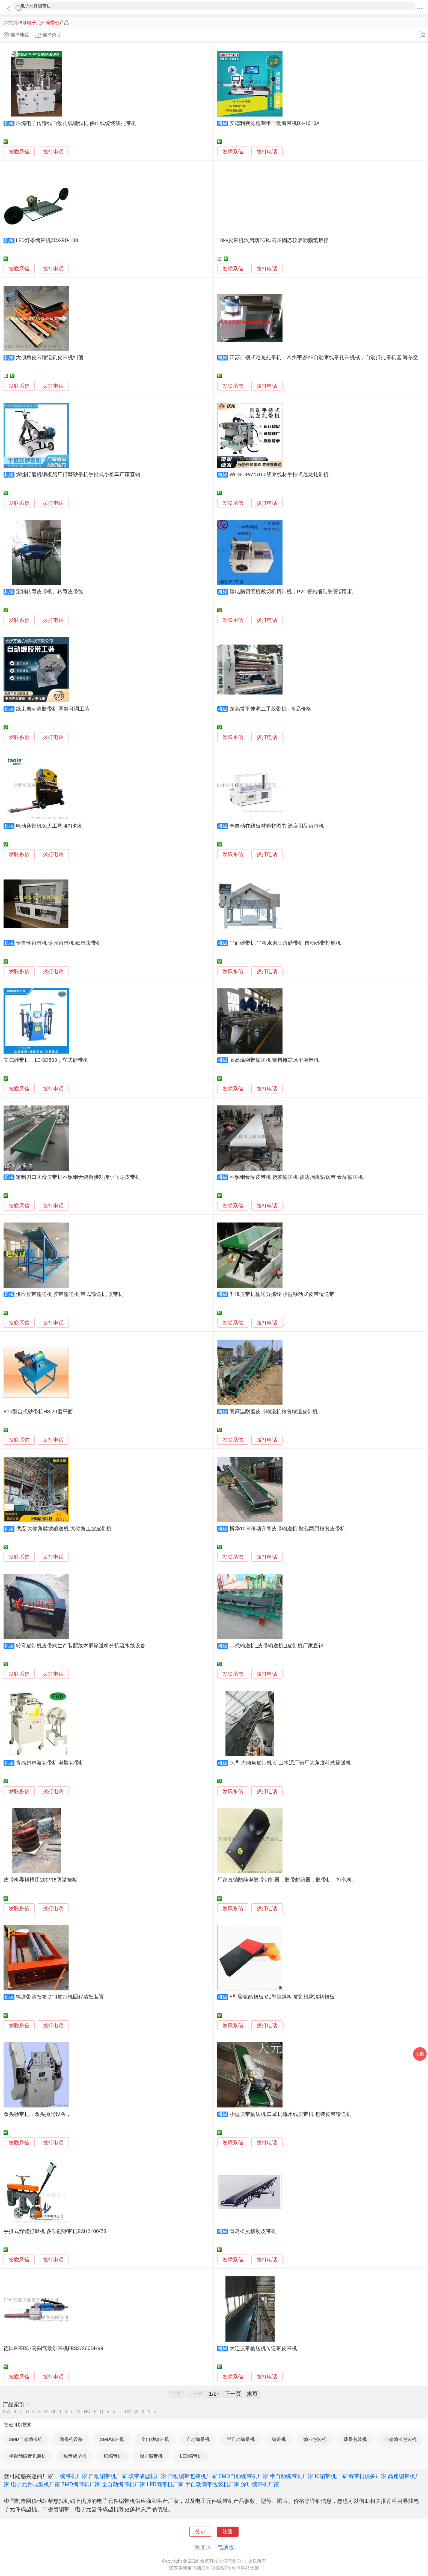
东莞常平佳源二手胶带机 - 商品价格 (270, 709)
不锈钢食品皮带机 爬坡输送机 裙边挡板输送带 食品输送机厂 (299, 1177)
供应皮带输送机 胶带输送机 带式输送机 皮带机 (69, 1294)
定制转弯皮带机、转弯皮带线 (49, 592)
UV (128, 2411)
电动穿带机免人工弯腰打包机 (49, 826)
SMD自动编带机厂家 (243, 2476)
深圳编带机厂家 (260, 2484)
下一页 (233, 2393)
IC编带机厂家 (331, 2476)
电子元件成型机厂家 (35, 2484)
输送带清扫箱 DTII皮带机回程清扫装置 (60, 1997)
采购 (419, 2053)
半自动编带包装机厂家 (212, 2484)
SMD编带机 (112, 2439)
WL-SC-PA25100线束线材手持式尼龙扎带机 (279, 475)
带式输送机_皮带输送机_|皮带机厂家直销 (276, 1646)
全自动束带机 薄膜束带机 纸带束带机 (58, 943)
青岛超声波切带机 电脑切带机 (50, 1763)
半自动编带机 (241, 2439)
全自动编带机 (155, 2439)
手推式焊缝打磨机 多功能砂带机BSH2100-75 (55, 2231)
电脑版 (226, 2547)
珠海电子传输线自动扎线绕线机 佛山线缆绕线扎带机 (76, 123)
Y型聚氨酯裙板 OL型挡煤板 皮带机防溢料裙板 (282, 1997)
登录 (200, 2532)
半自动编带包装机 (27, 2456)
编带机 (279, 2439)
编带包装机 (314, 2439)
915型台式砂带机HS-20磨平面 (38, 1412)
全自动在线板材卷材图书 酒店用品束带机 (277, 826)
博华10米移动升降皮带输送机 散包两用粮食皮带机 (288, 1529)
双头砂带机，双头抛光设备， (37, 2114)
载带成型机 (75, 2456)
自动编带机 (198, 2439)
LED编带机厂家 (165, 2484)
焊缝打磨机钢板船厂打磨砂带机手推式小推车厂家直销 (78, 475)
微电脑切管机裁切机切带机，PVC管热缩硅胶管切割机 (291, 592)
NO (87, 2411)
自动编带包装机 (400, 2439)
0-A (6, 2411)
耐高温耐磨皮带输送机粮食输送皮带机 (274, 1412)
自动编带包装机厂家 (192, 2476)
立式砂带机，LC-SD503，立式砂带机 (46, 1060)
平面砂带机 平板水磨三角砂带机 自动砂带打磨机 (285, 943)
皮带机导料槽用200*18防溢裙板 (40, 1880)
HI (52, 2411)
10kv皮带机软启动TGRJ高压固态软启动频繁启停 (273, 240)
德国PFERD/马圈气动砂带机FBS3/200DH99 (53, 2348)
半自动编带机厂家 (291, 2476)
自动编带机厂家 (108, 2476)
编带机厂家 (73, 2476)
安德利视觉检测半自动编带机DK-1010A (275, 123)
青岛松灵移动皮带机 (253, 2231)
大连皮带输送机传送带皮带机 (263, 2348)
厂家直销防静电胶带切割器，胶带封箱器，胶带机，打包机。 (287, 1880)
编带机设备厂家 (367, 2476)
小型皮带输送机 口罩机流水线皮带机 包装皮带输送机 (290, 2114)
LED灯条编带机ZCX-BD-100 (47, 240)
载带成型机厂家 (147, 2476)
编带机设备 (71, 2439)
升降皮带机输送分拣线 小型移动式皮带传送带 (282, 1294)
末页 (252, 2393)
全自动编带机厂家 (123, 2484)
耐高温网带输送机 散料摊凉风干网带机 (274, 1060)
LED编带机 (191, 2456)
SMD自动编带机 (25, 2439)
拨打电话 (53, 151)
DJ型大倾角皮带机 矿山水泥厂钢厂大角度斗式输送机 (290, 1763)
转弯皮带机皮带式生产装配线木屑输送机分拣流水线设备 (80, 1646)
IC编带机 (113, 2456)
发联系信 (19, 152)
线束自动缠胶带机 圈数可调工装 (53, 709)
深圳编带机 (151, 2456)
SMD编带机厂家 (80, 2484)
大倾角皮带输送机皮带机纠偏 (49, 357)
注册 (227, 2532)
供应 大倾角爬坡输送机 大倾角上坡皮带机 (64, 1529)
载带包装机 (355, 2439)
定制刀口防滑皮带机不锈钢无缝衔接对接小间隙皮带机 (78, 1177)
